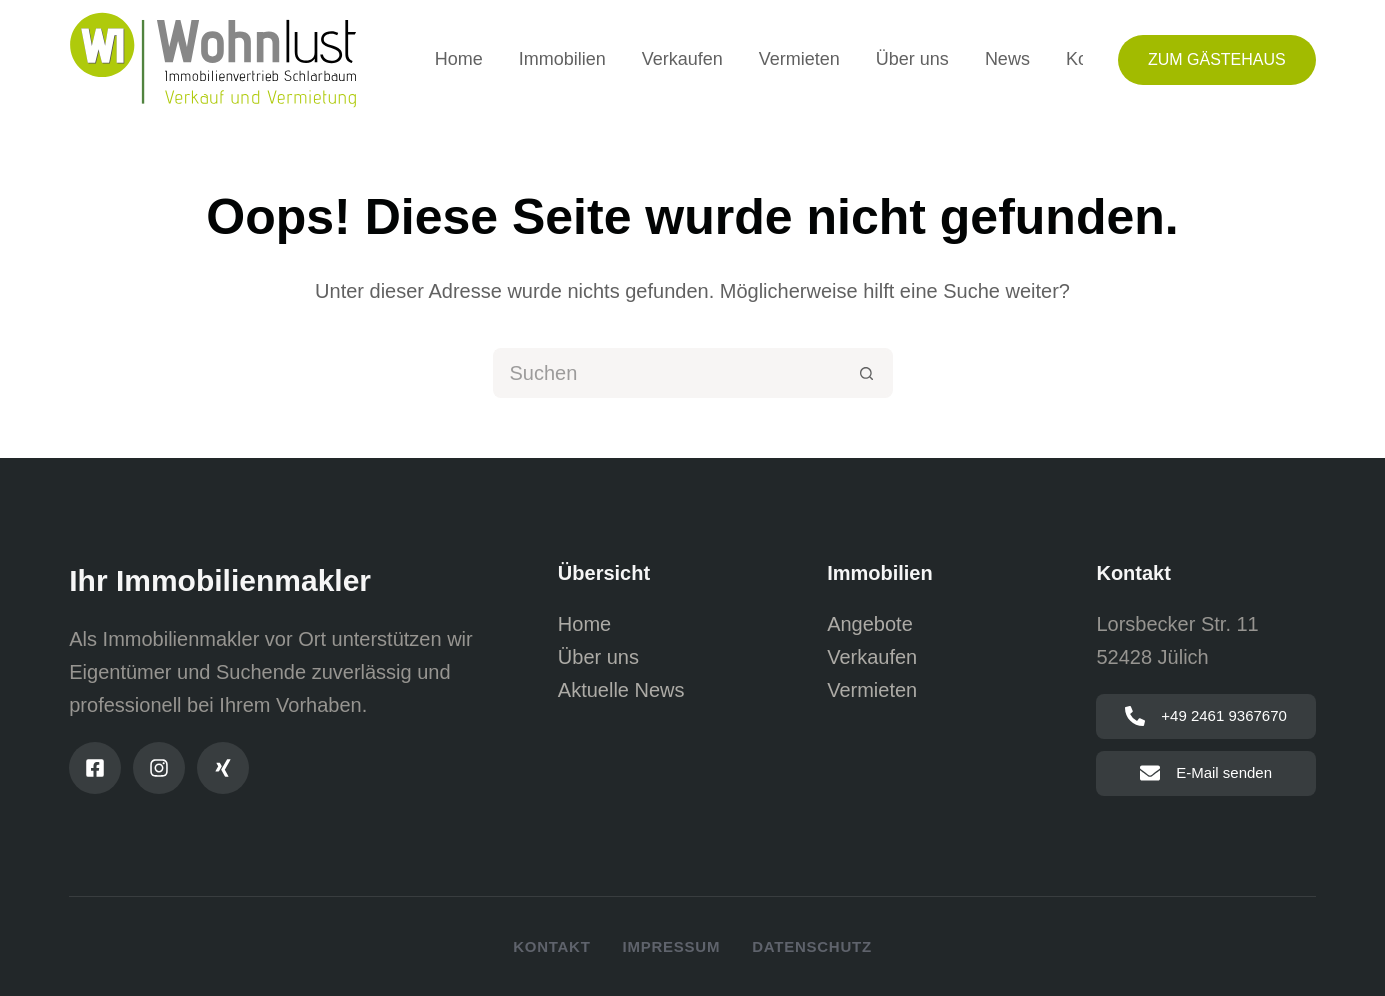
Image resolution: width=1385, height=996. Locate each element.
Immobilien (562, 59)
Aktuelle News (621, 690)
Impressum (672, 946)
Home (459, 59)
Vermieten (799, 59)
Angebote (870, 624)
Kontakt (551, 946)
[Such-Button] (868, 373)
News (1007, 59)
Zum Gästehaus (1217, 59)
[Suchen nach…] (668, 373)
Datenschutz (812, 946)
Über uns (912, 59)
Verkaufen (682, 59)
